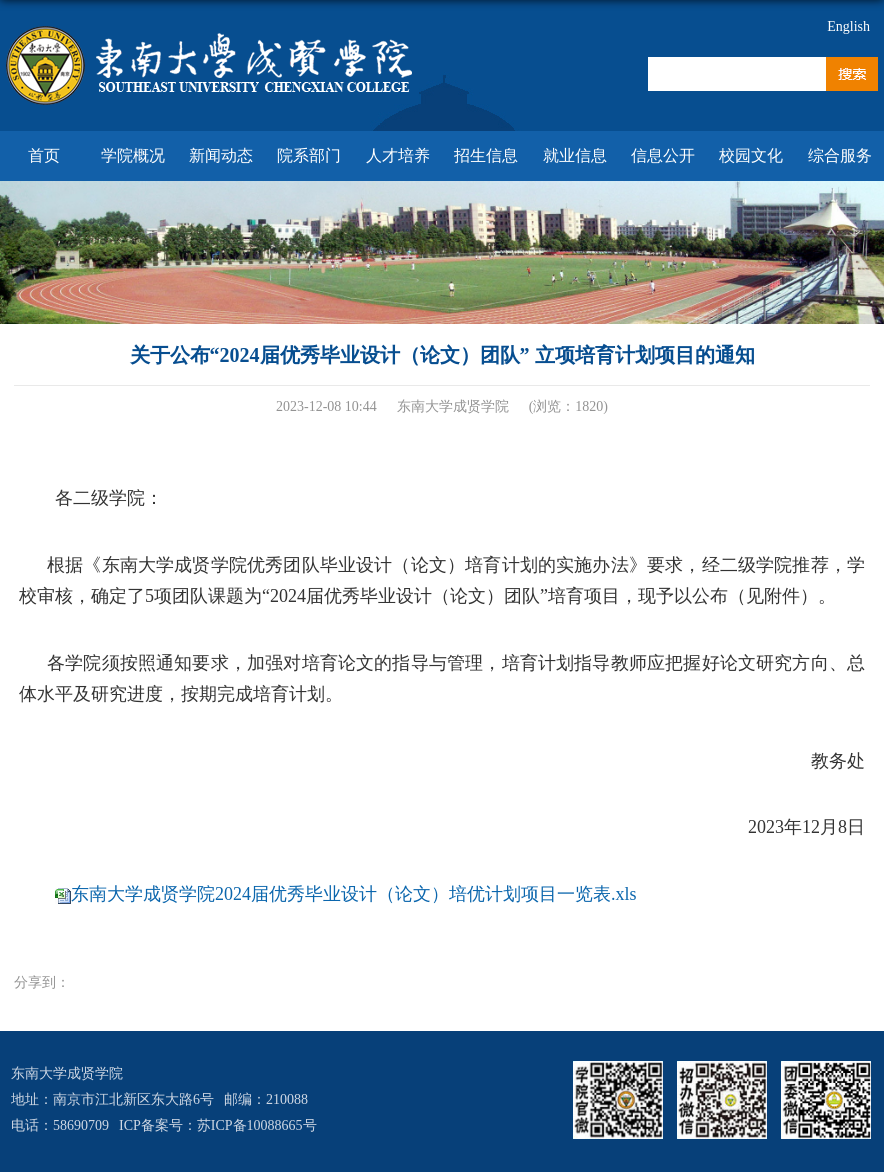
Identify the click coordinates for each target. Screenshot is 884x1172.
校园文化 (751, 155)
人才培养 (398, 155)
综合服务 (840, 155)
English (848, 26)
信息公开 (663, 155)
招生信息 (486, 155)
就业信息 (575, 155)
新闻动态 (221, 155)
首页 (44, 155)
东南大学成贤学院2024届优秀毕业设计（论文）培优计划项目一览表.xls (354, 894)
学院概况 (133, 155)
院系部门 (309, 155)
